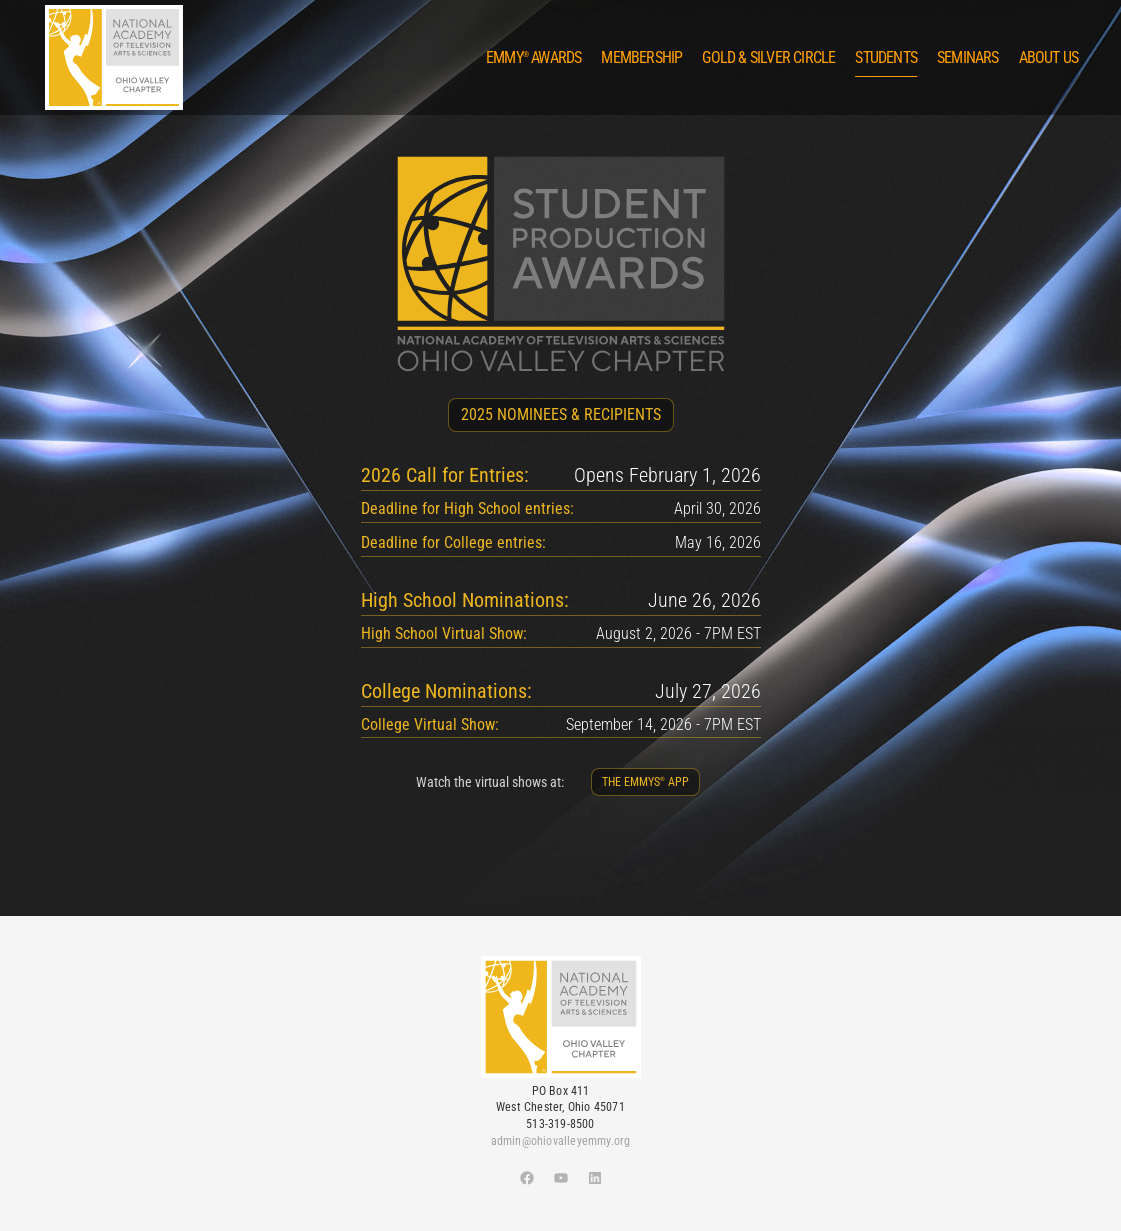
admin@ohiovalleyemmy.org (561, 1141)
